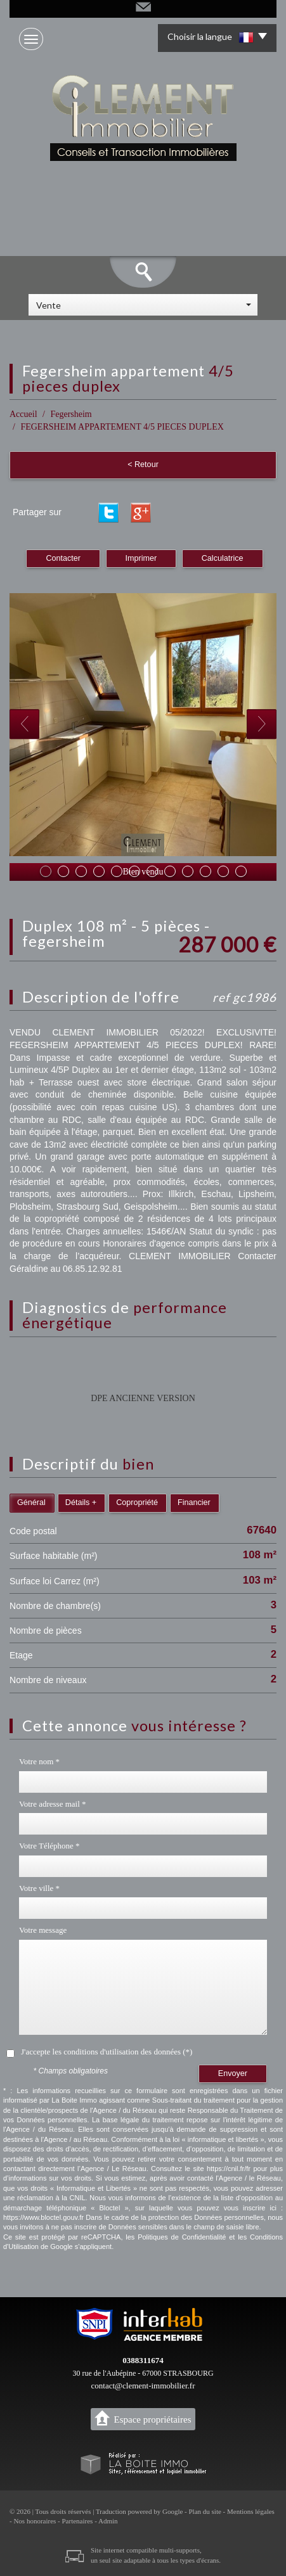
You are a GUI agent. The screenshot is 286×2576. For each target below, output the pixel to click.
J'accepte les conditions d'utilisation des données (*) (106, 2051)
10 (205, 871)
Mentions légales (251, 2511)
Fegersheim (70, 414)
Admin (108, 2521)
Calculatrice (223, 558)
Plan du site (204, 2511)
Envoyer (232, 2073)
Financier (194, 1502)
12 (241, 871)
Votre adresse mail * (52, 1804)
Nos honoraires (34, 2521)
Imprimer (141, 558)
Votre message (43, 1930)
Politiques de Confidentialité (182, 2237)
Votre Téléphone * (49, 1845)
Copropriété (137, 1502)
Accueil (23, 414)
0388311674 (142, 2360)
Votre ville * (39, 1888)
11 (223, 871)
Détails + (80, 1502)
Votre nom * (39, 1761)
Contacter (63, 558)
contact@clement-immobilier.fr (143, 2385)
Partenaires (77, 2521)
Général (31, 1502)
